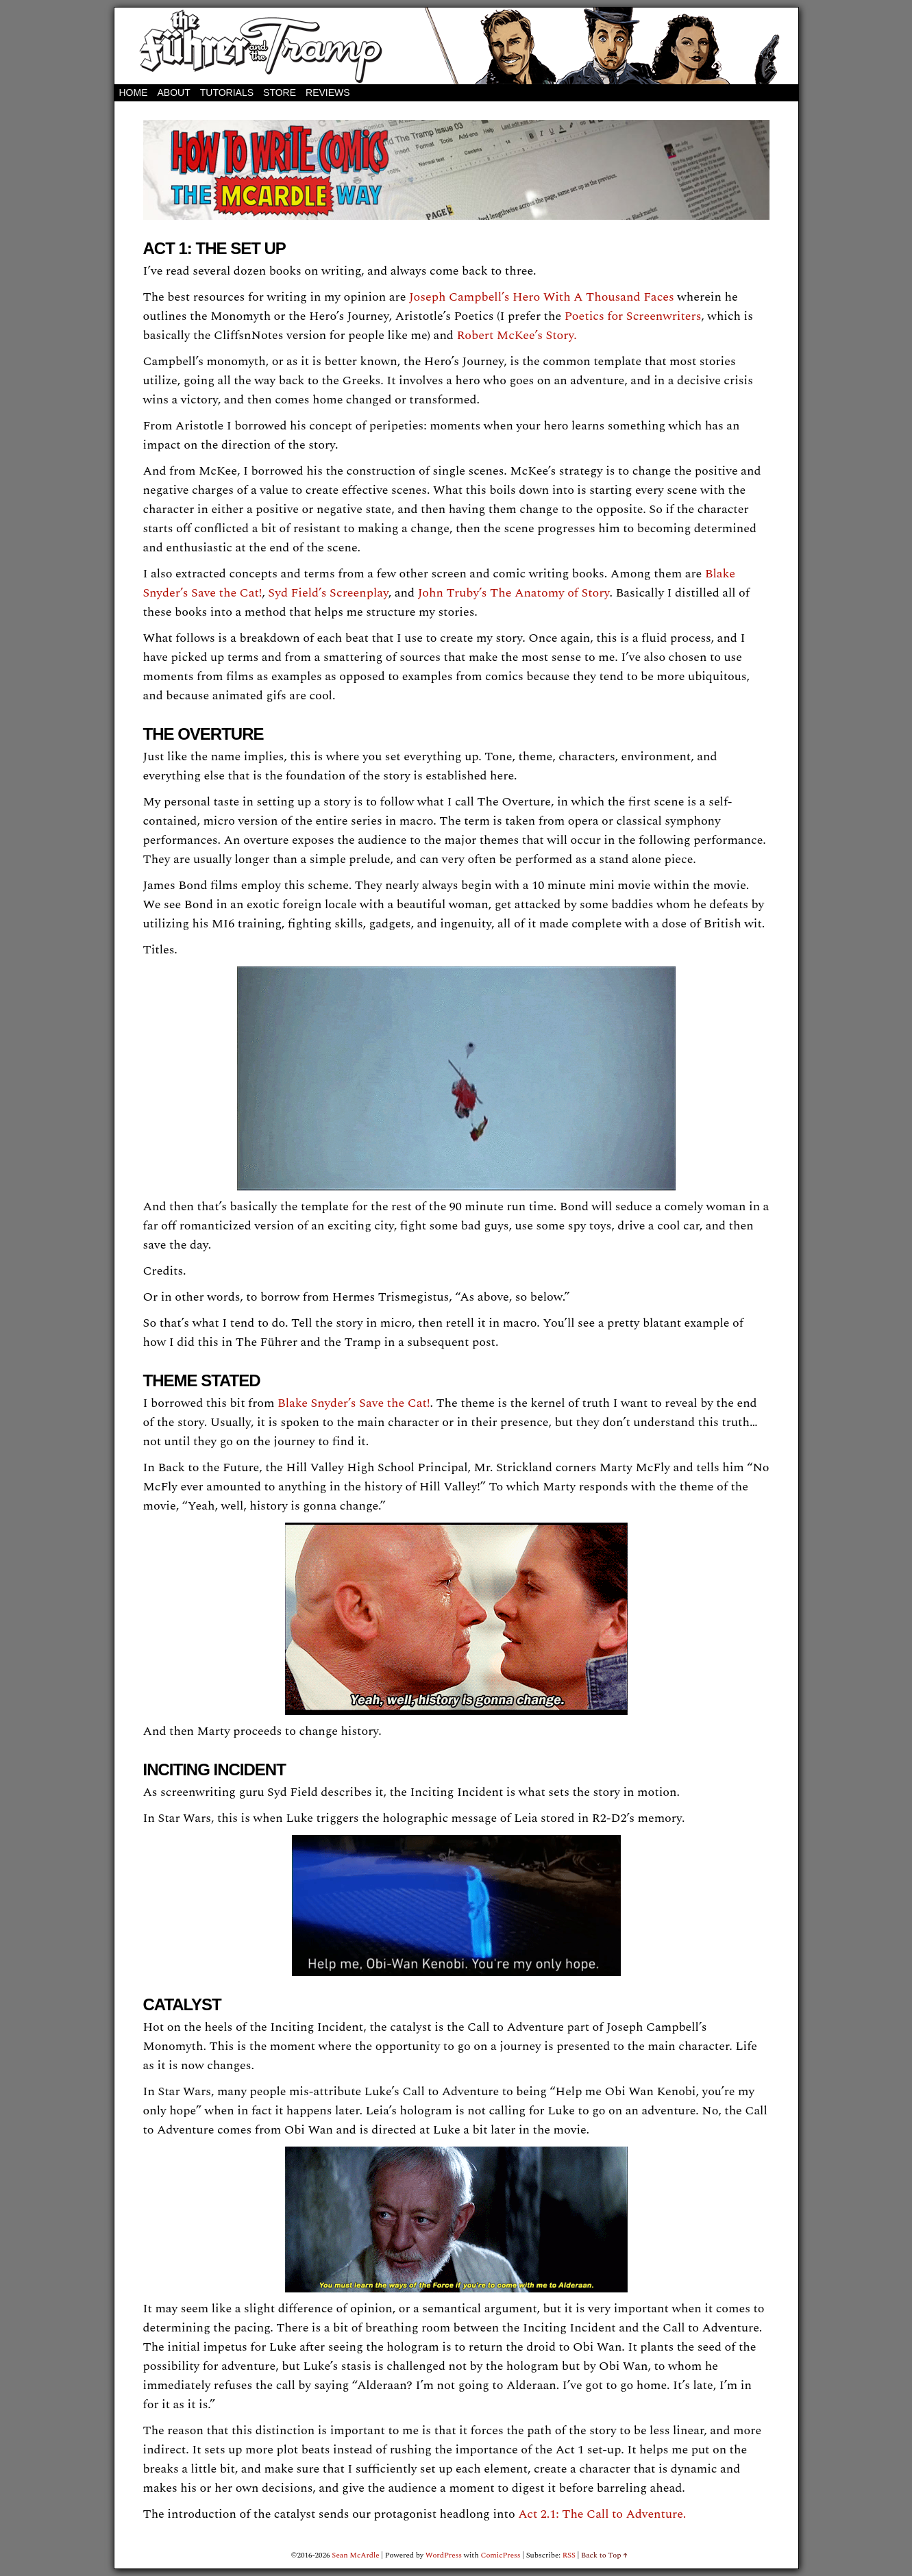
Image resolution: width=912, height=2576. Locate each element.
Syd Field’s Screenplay (328, 593)
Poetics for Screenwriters (633, 316)
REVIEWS (328, 92)
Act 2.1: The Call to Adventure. (602, 2514)
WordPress (444, 2555)
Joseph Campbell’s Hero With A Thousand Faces (541, 297)
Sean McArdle (355, 2555)
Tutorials (227, 92)
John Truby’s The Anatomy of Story (514, 593)
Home (133, 92)
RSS (569, 2555)
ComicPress (500, 2555)
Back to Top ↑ (604, 2555)
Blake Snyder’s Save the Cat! (354, 1403)
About (174, 92)
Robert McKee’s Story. (516, 335)
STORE (279, 92)
